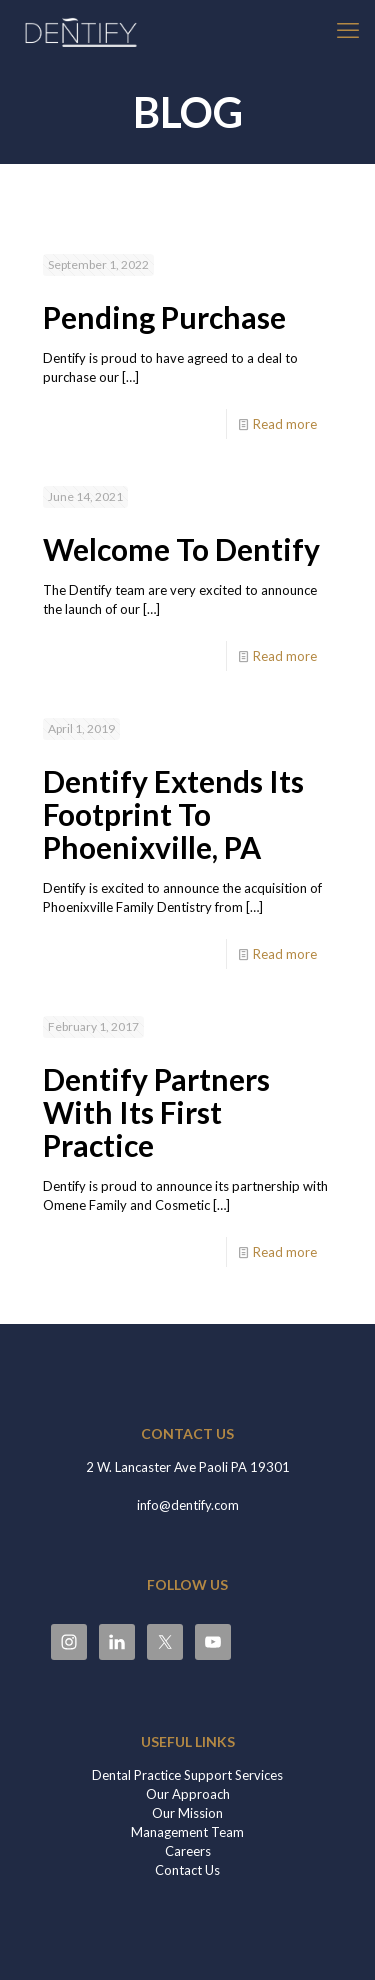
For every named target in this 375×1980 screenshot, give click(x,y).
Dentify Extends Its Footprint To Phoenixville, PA (173, 814)
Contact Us (187, 1870)
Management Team (187, 1832)
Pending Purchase (164, 317)
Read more (285, 424)
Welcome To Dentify (181, 549)
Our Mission (187, 1813)
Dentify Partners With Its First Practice (156, 1112)
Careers (188, 1851)
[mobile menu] (348, 30)
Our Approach (188, 1794)
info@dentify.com (188, 1505)
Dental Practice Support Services (187, 1775)
